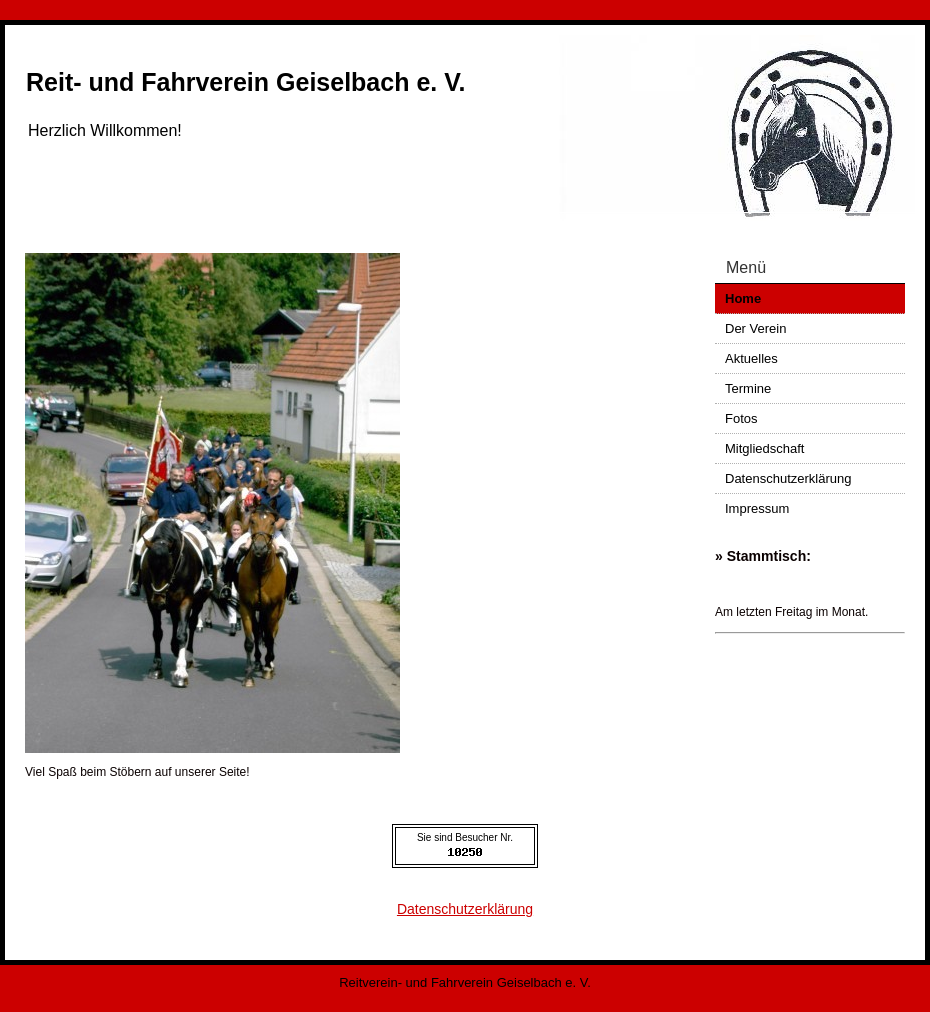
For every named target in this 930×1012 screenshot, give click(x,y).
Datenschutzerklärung (788, 478)
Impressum (757, 508)
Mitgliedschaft (764, 448)
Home (743, 298)
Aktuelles (751, 358)
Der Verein (755, 328)
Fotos (741, 418)
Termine (748, 388)
